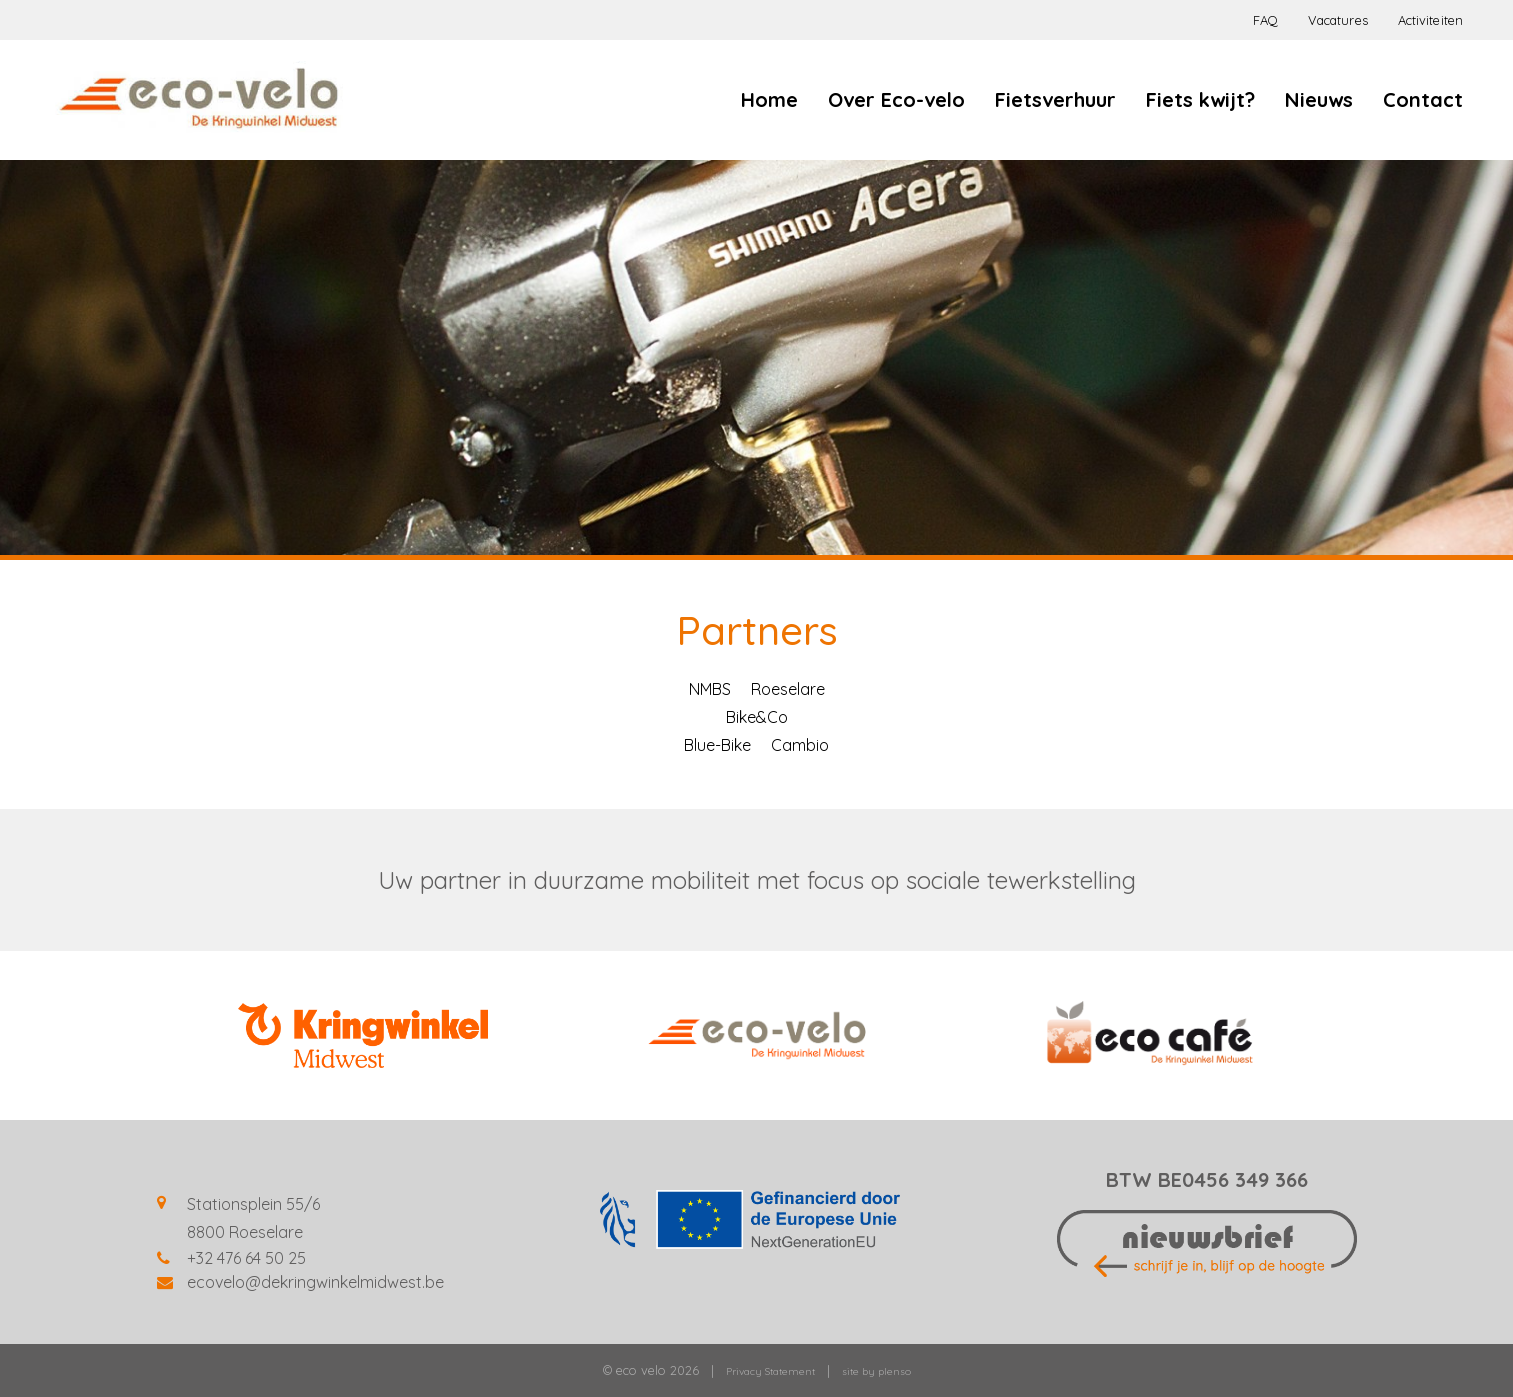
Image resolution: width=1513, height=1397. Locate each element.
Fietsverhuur (1055, 99)
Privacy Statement (770, 1371)
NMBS (710, 689)
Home (769, 99)
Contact (1423, 99)
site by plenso (876, 1371)
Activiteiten (1430, 20)
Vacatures (1338, 20)
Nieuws (1319, 99)
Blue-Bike (717, 745)
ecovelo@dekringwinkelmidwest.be (315, 1282)
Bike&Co (757, 717)
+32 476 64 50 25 (246, 1258)
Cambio (800, 745)
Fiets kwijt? (1200, 99)
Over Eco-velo (896, 99)
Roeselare (788, 689)
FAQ (1265, 20)
